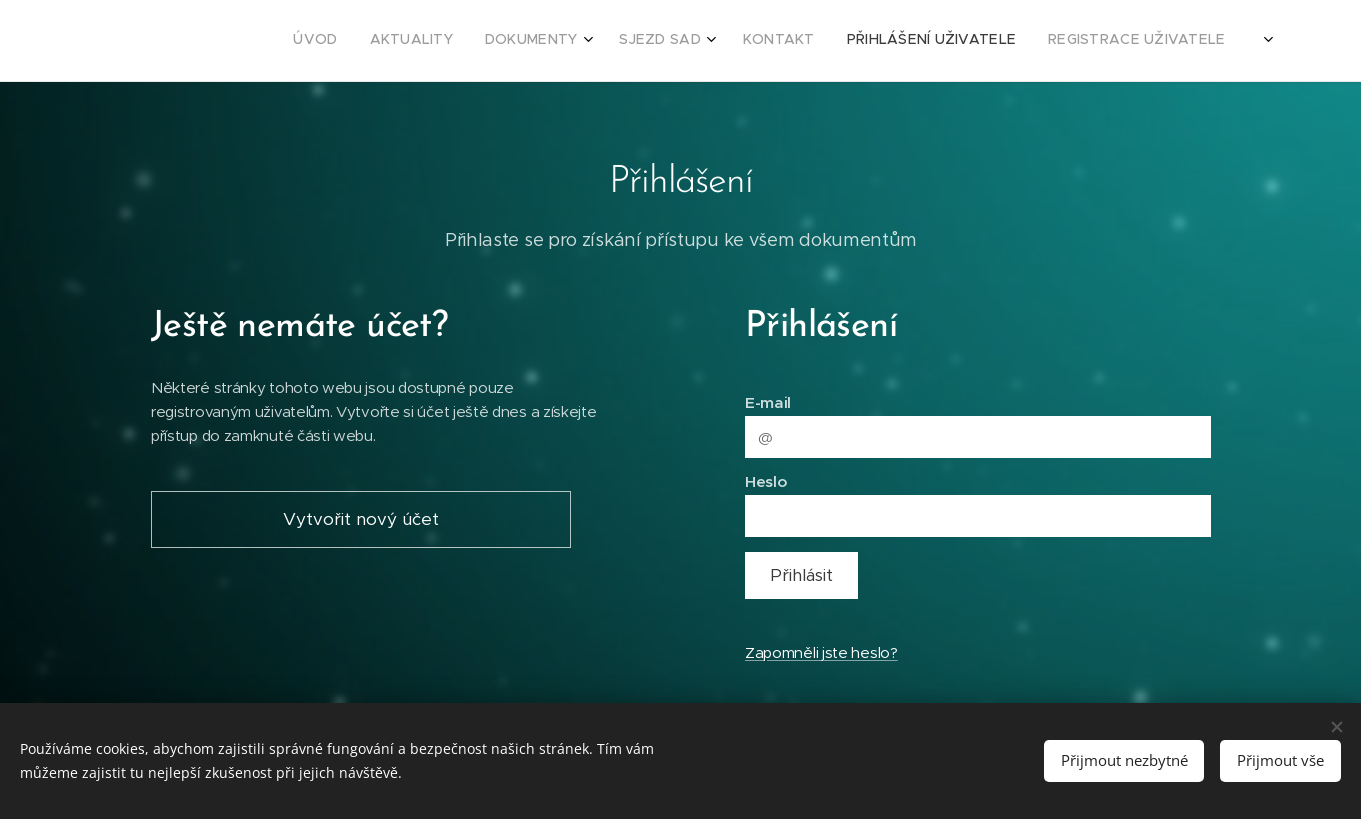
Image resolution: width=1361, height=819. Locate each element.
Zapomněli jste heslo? (820, 652)
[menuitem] (1042, 41)
